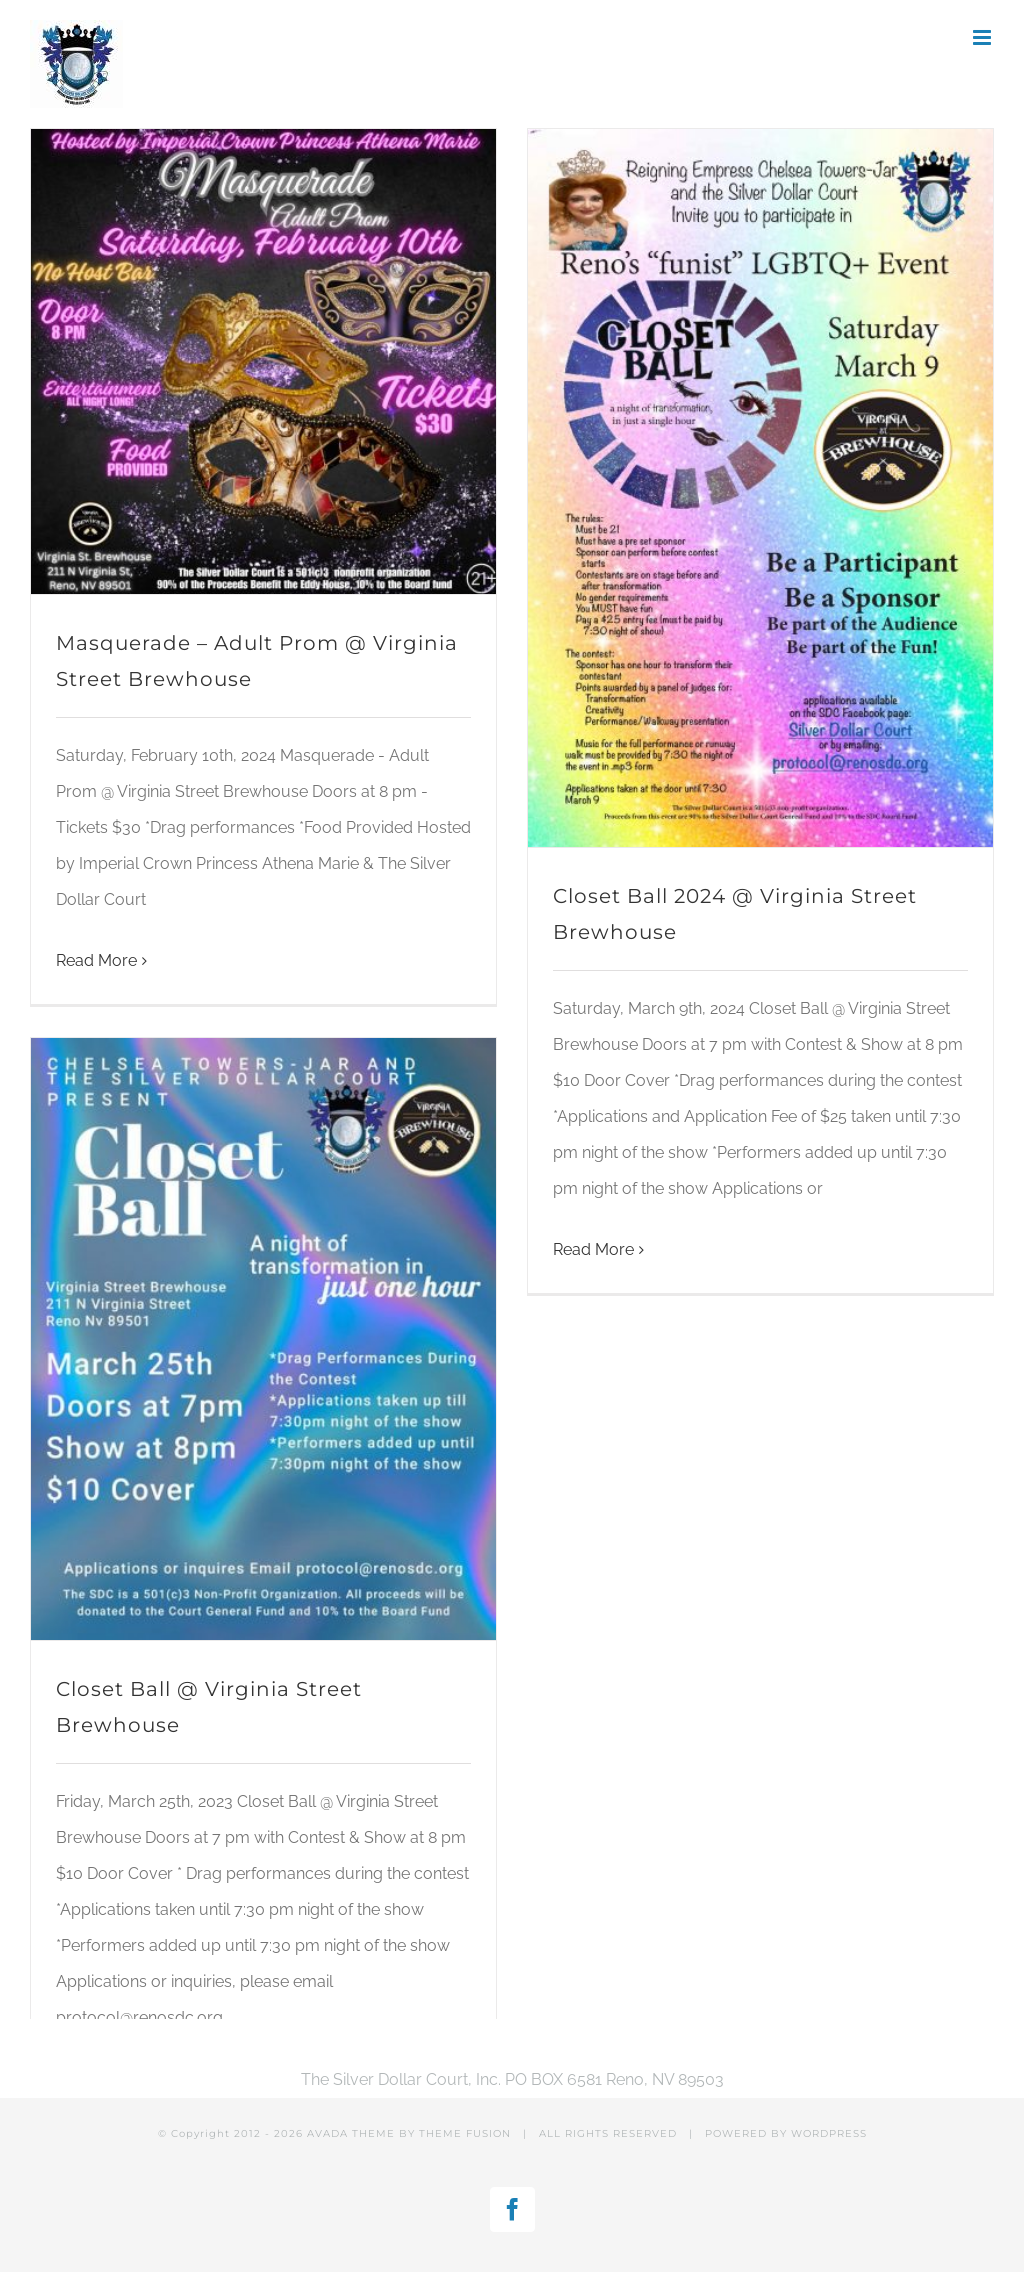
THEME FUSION (465, 2133)
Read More (96, 960)
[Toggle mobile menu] (983, 37)
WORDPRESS (829, 2133)
